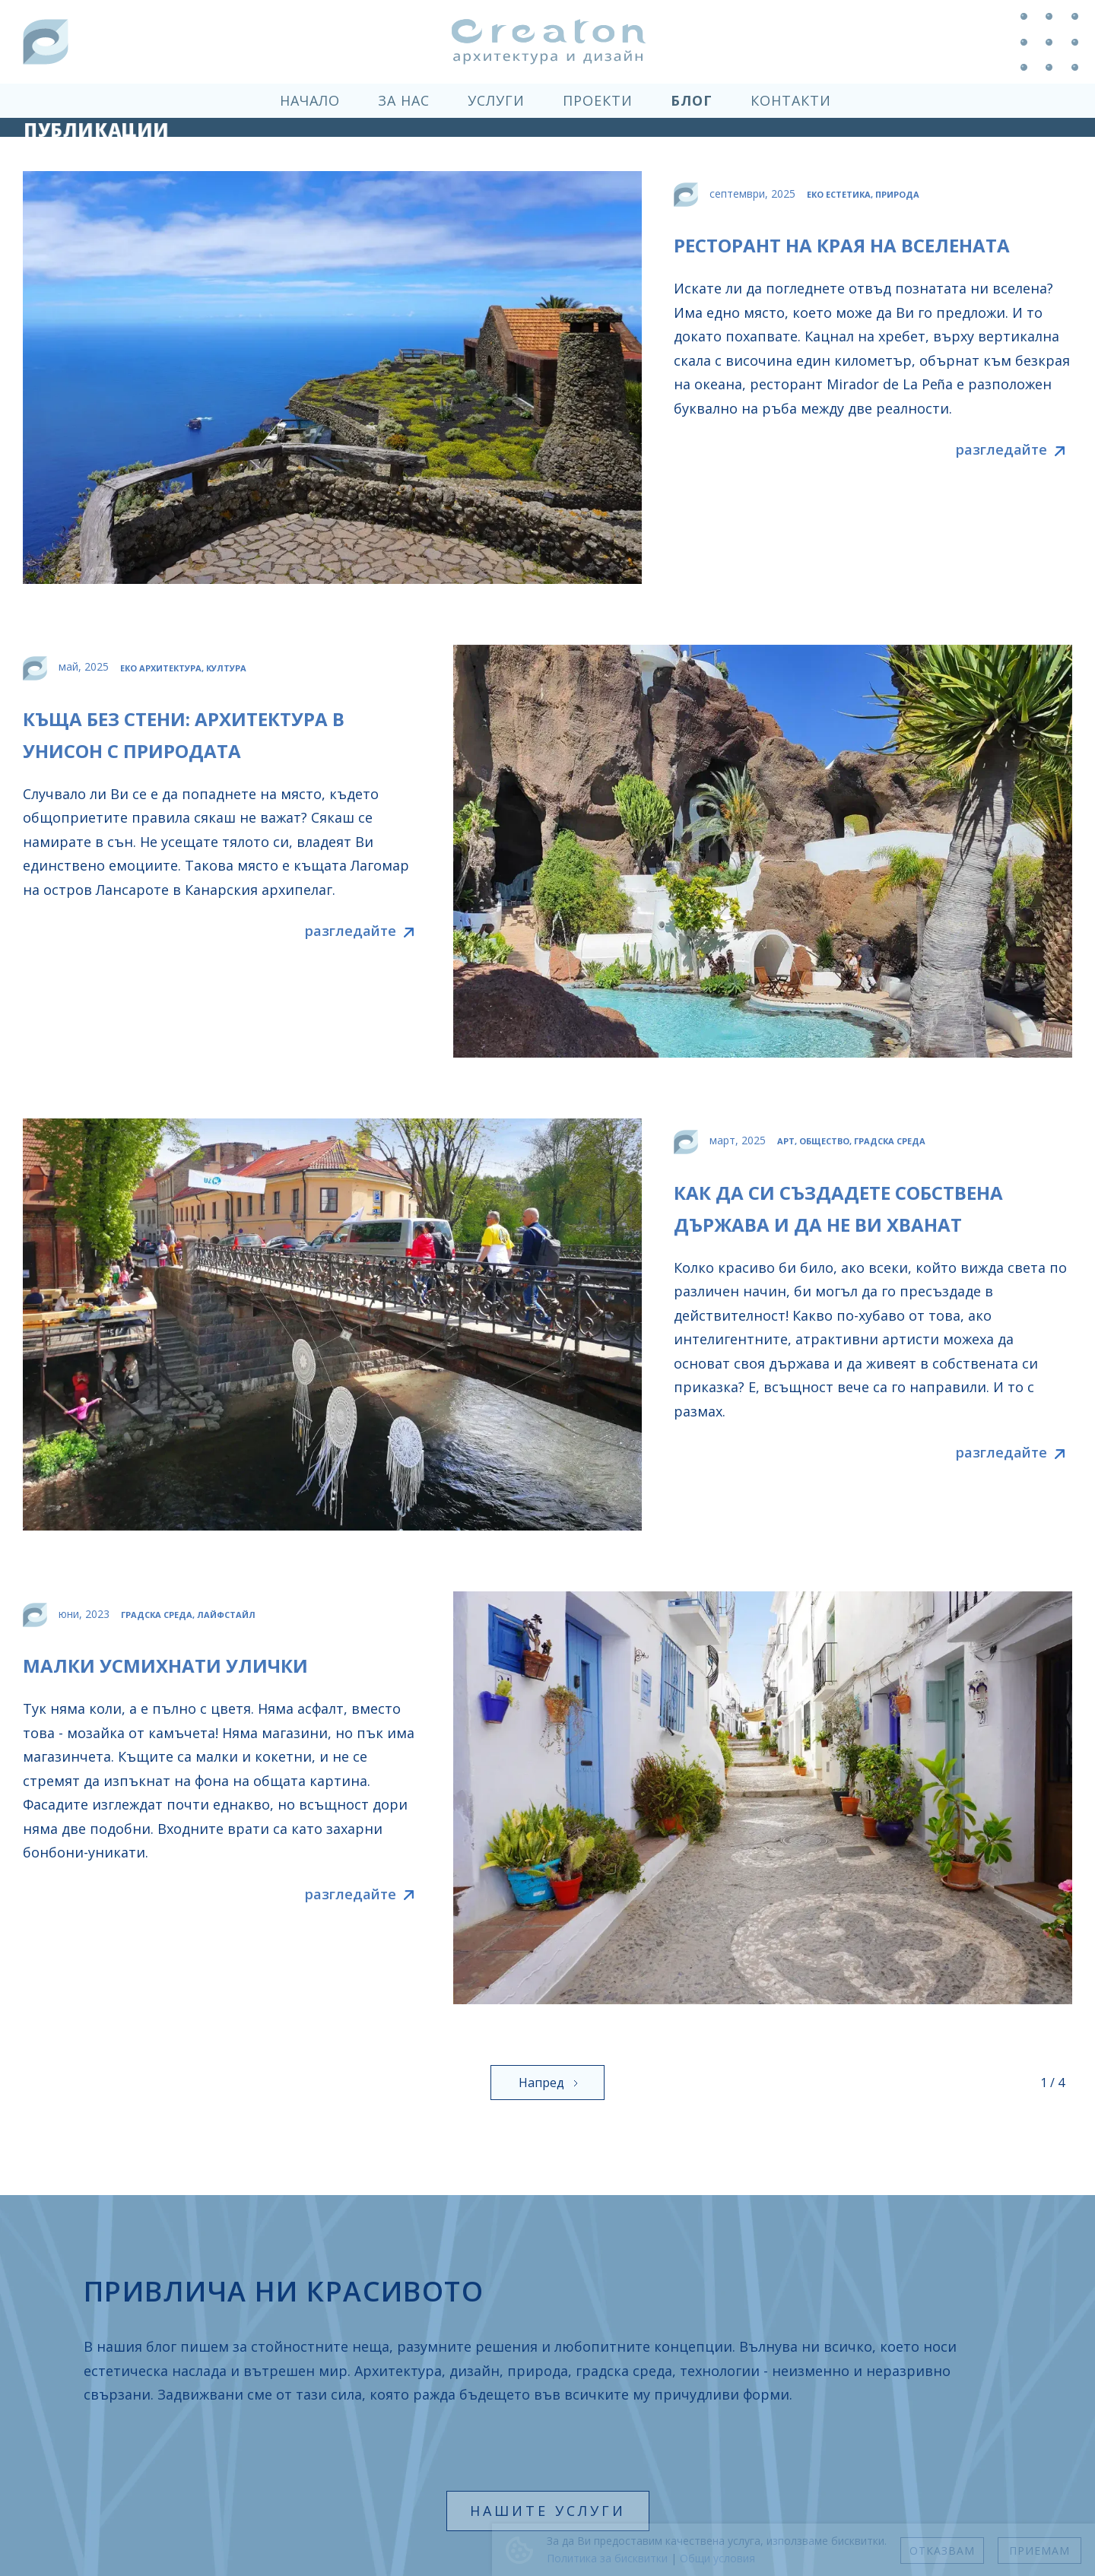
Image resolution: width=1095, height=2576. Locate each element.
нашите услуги (548, 2510)
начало (310, 100)
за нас (404, 100)
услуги (496, 100)
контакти (791, 100)
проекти (598, 100)
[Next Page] (547, 2082)
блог (692, 100)
